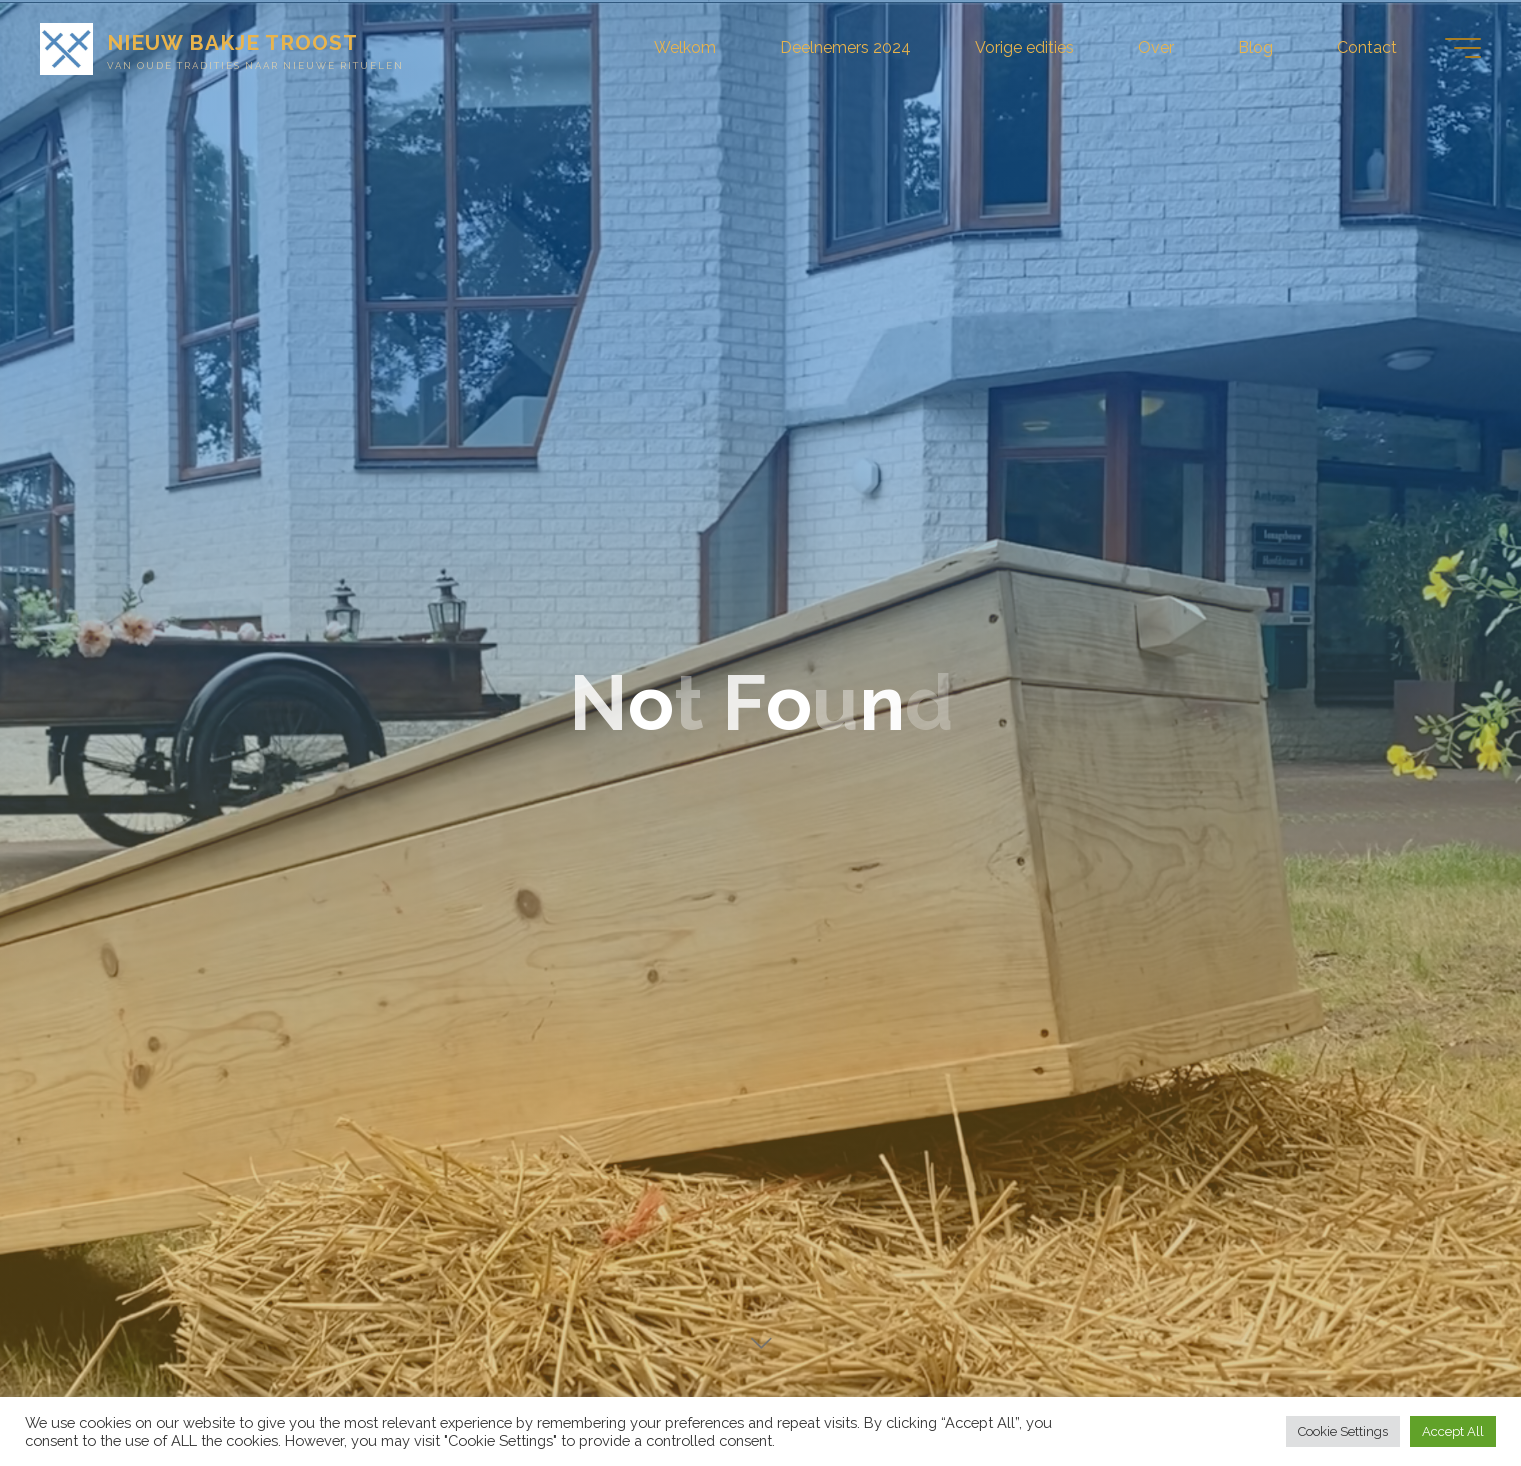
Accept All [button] (1453, 1431)
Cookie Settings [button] (1343, 1431)
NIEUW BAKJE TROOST (233, 42)
